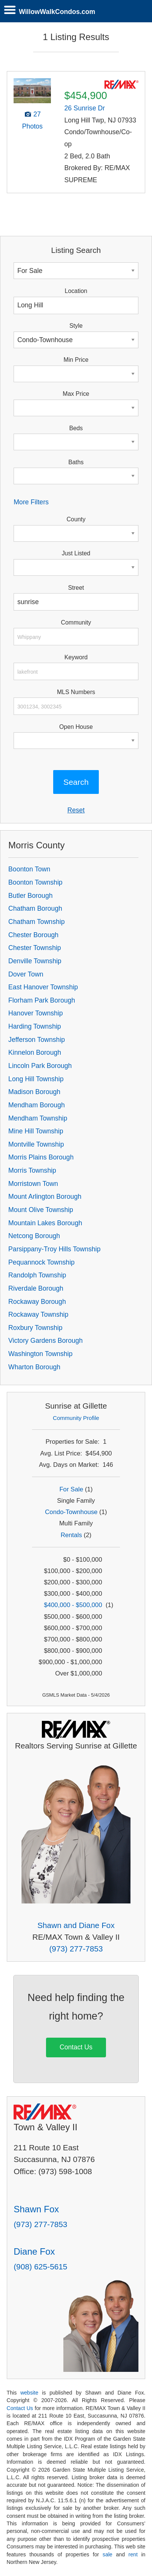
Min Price (76, 359)
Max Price (76, 394)
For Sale (71, 1489)
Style (76, 325)
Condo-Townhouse (71, 1512)
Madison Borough (34, 1092)
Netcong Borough (34, 1236)
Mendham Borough (36, 1105)
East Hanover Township (43, 987)
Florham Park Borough (41, 1000)
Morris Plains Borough (41, 1157)
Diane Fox (34, 2251)
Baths (75, 462)
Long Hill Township (35, 1079)
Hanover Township (35, 1013)
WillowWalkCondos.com (57, 11)
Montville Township (36, 1144)
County (75, 519)
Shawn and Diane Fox (76, 1925)
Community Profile (76, 1418)
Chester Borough (33, 935)
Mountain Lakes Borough (45, 1223)
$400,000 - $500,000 (73, 1605)
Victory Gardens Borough (45, 1340)
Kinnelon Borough (34, 1052)
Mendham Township (37, 1118)
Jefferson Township (36, 1039)
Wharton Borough (34, 1367)
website (29, 2393)
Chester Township (34, 948)
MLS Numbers (76, 692)
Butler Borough (30, 895)
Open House (76, 727)
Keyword (76, 657)
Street (76, 587)
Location (76, 291)
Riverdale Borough (35, 1288)
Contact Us (76, 2047)
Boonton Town (29, 869)
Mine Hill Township (35, 1131)
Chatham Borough (35, 908)
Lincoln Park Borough (40, 1065)
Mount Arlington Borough (44, 1196)
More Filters (31, 502)
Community (76, 622)
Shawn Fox (36, 2209)
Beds (76, 428)
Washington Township (40, 1354)
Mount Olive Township (40, 1210)
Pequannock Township (41, 1262)
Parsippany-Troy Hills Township (54, 1249)
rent (133, 2554)
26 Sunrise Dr (84, 108)
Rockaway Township (38, 1314)
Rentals (71, 1535)
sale (107, 2554)
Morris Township (32, 1170)
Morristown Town (33, 1183)
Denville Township (34, 961)
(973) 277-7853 (76, 1948)
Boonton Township (35, 882)
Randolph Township (37, 1275)
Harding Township (34, 1026)
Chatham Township (36, 921)
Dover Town (25, 974)
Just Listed (76, 553)
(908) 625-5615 (40, 2266)
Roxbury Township (35, 1327)
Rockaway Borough (37, 1301)
